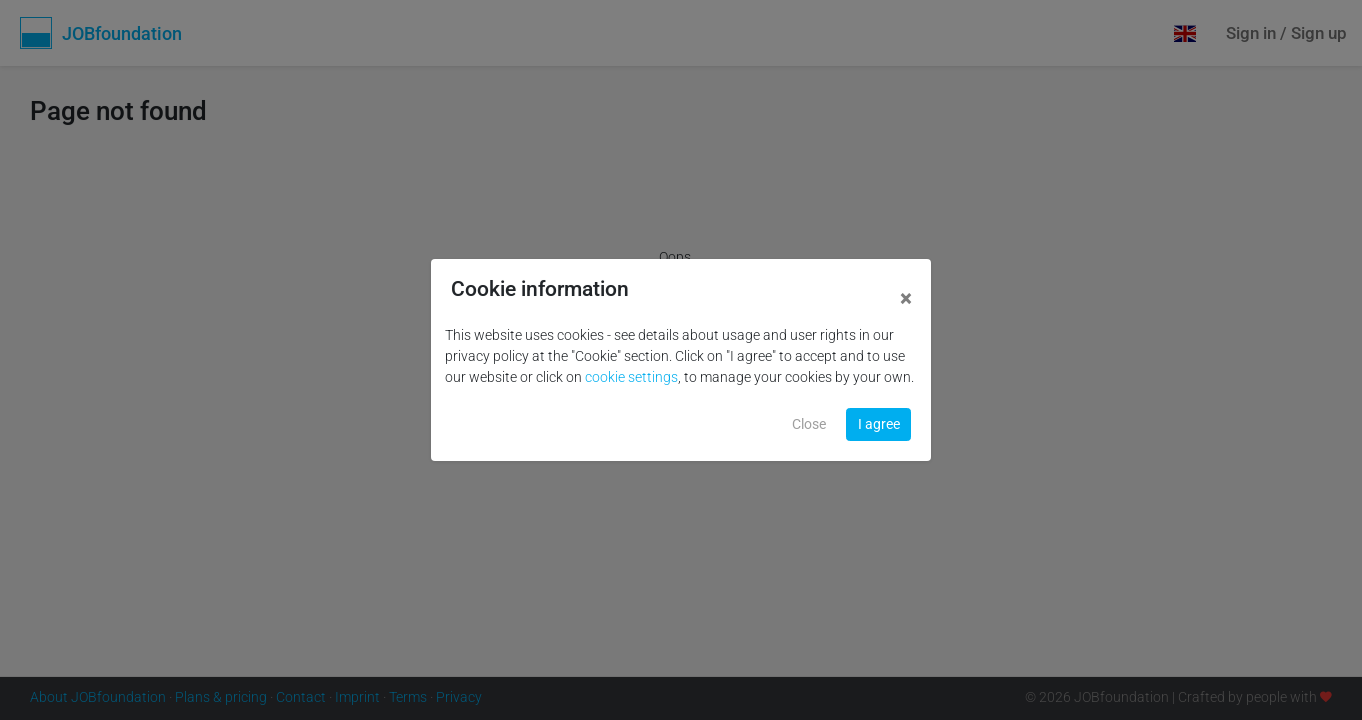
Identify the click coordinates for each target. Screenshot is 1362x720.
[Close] (905, 299)
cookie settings (631, 377)
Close (809, 424)
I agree (879, 424)
